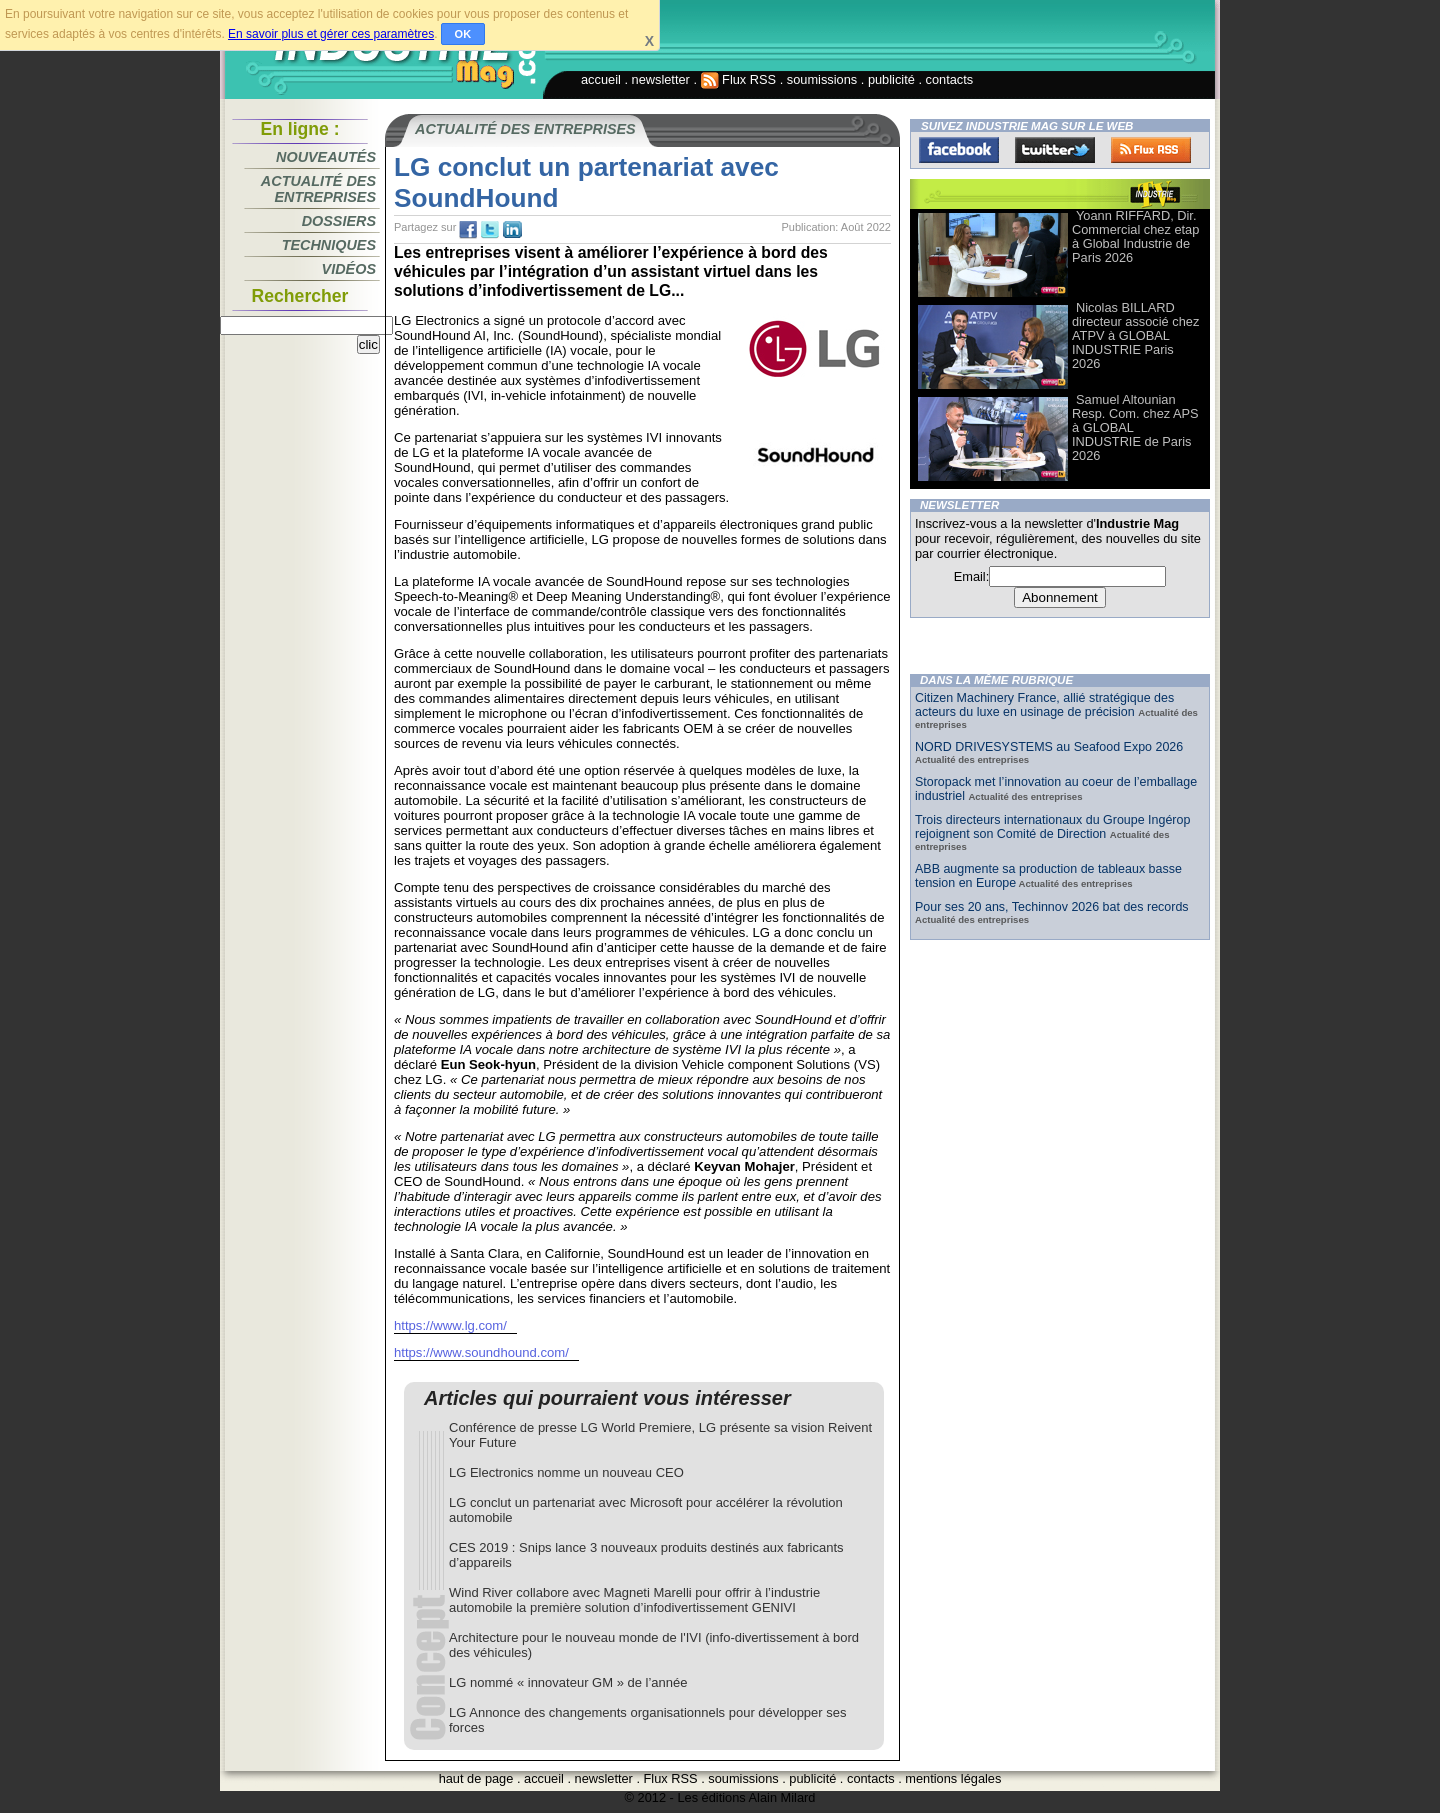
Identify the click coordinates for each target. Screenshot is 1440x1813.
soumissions (822, 79)
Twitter (1055, 150)
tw (490, 230)
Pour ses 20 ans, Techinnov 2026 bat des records (1052, 907)
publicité (891, 79)
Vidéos (349, 269)
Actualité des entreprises (318, 189)
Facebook (959, 150)
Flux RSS (739, 79)
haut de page (476, 1778)
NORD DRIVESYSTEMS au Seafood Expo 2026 (1049, 747)
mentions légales (953, 1778)
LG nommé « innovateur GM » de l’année (568, 1682)
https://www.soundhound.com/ (481, 1352)
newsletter (661, 79)
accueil (601, 79)
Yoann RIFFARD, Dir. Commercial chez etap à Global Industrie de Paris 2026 (1135, 236)
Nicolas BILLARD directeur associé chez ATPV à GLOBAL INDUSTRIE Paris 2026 (1135, 335)
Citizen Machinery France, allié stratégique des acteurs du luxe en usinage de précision (1044, 705)
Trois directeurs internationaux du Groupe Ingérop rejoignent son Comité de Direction (1052, 827)
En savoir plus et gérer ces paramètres (331, 34)
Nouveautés (326, 157)
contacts (950, 79)
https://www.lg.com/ (450, 1325)
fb (468, 230)
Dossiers (339, 221)
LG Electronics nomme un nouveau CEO (566, 1472)
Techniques (329, 245)
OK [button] (463, 34)
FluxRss (1151, 150)
